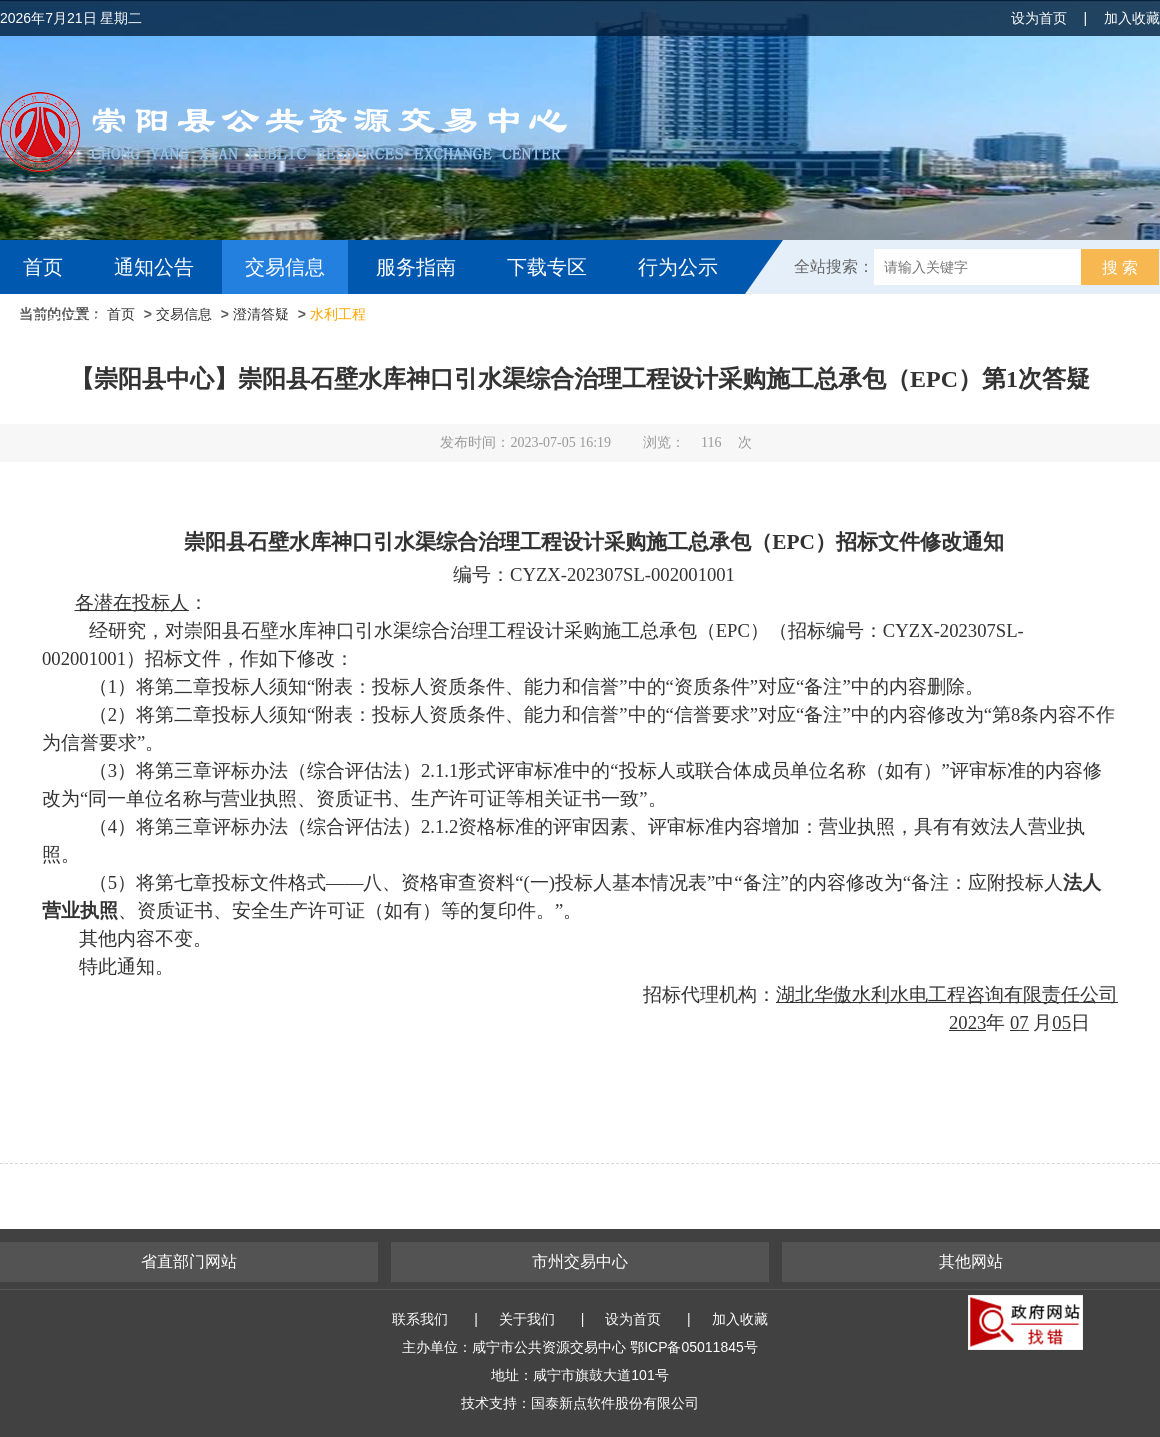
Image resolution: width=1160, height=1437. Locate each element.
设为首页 (1039, 18)
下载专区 (547, 267)
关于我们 (527, 1319)
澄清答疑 (261, 314)
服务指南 (416, 267)
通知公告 (154, 267)
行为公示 (678, 267)
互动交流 (68, 321)
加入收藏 (1132, 18)
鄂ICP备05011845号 (694, 1347)
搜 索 (1120, 267)
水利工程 (338, 314)
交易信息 (285, 267)
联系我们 (420, 1319)
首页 (43, 267)
